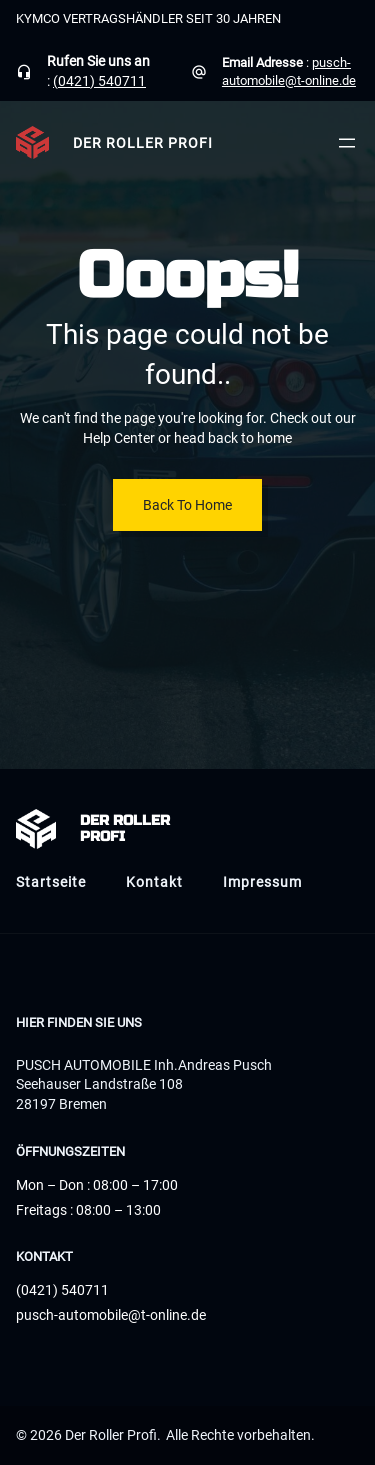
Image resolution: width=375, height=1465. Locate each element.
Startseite (51, 882)
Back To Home (187, 505)
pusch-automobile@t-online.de (111, 1315)
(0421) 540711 (99, 81)
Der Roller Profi (143, 143)
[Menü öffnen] (347, 143)
